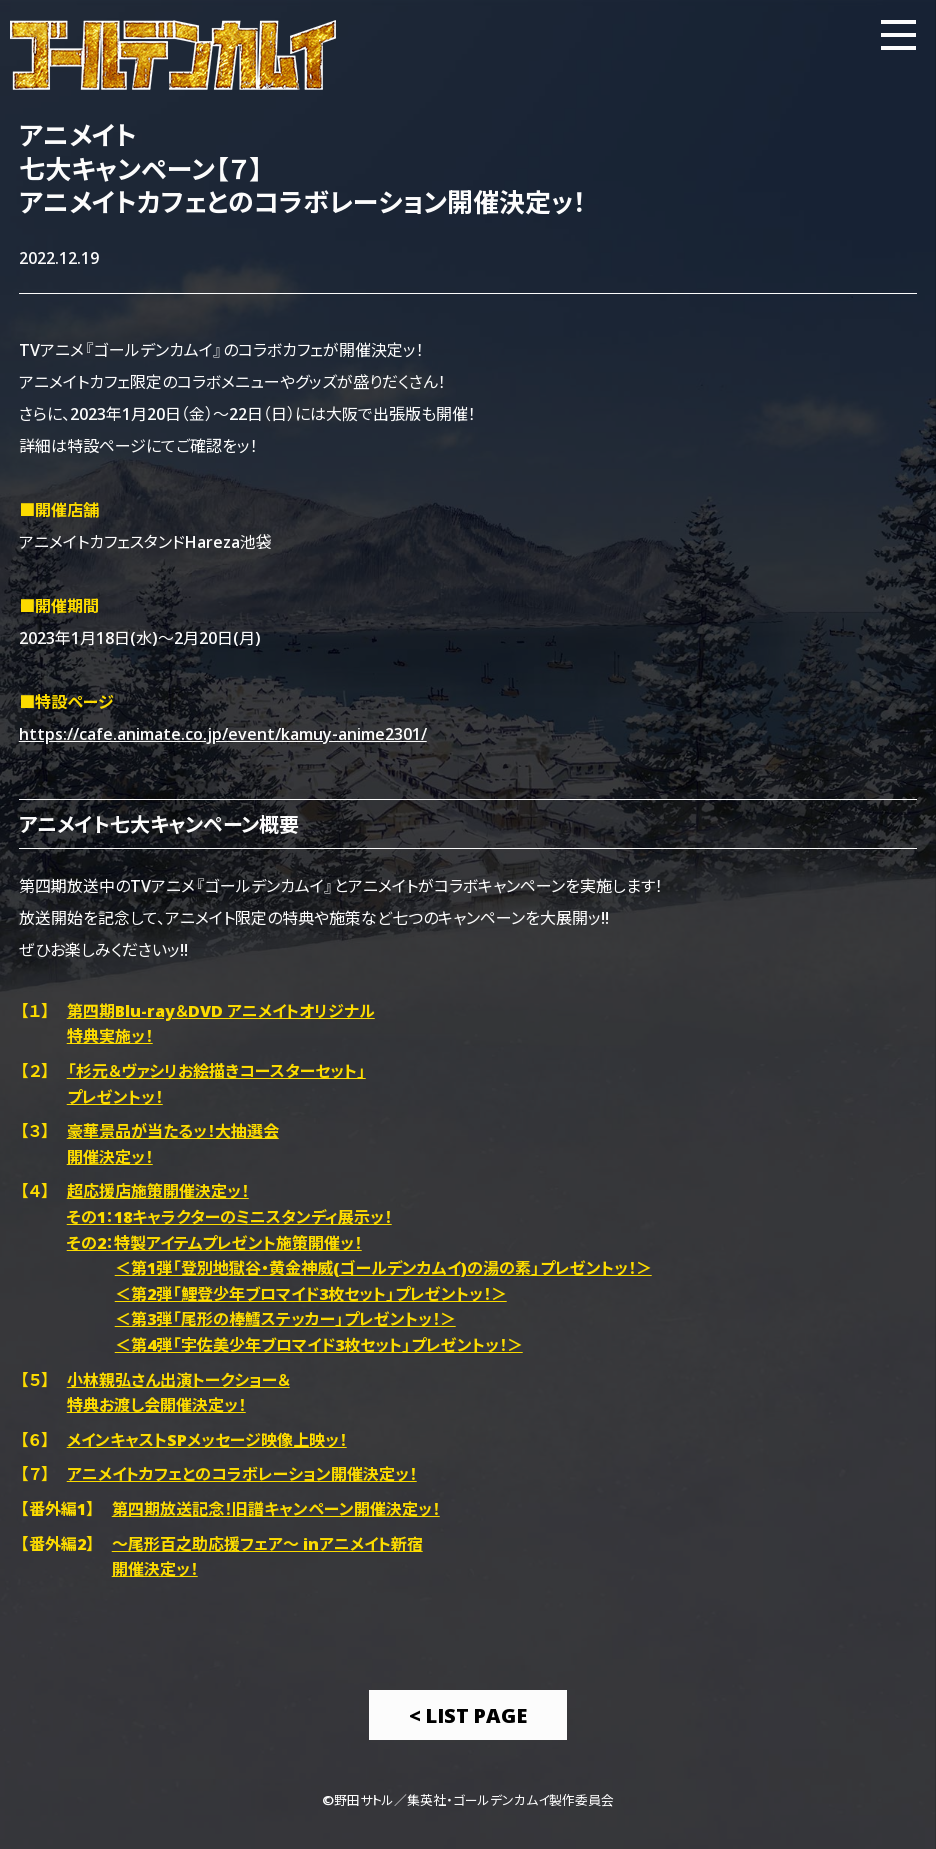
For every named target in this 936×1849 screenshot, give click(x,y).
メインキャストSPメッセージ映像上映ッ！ (207, 1439)
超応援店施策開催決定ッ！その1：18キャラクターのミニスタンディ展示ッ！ (229, 1203)
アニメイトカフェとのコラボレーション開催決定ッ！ (242, 1473)
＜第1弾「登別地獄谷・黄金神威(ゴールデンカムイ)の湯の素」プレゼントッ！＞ (383, 1267)
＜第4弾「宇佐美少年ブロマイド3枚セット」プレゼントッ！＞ (319, 1344)
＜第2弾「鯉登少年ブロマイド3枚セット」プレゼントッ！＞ (311, 1293)
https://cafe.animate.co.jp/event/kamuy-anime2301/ (223, 733)
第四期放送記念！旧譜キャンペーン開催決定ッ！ (276, 1508)
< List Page (468, 1714)
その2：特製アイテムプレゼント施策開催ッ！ (214, 1242)
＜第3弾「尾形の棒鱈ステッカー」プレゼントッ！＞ (285, 1318)
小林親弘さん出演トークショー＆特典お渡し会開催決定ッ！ (178, 1392)
